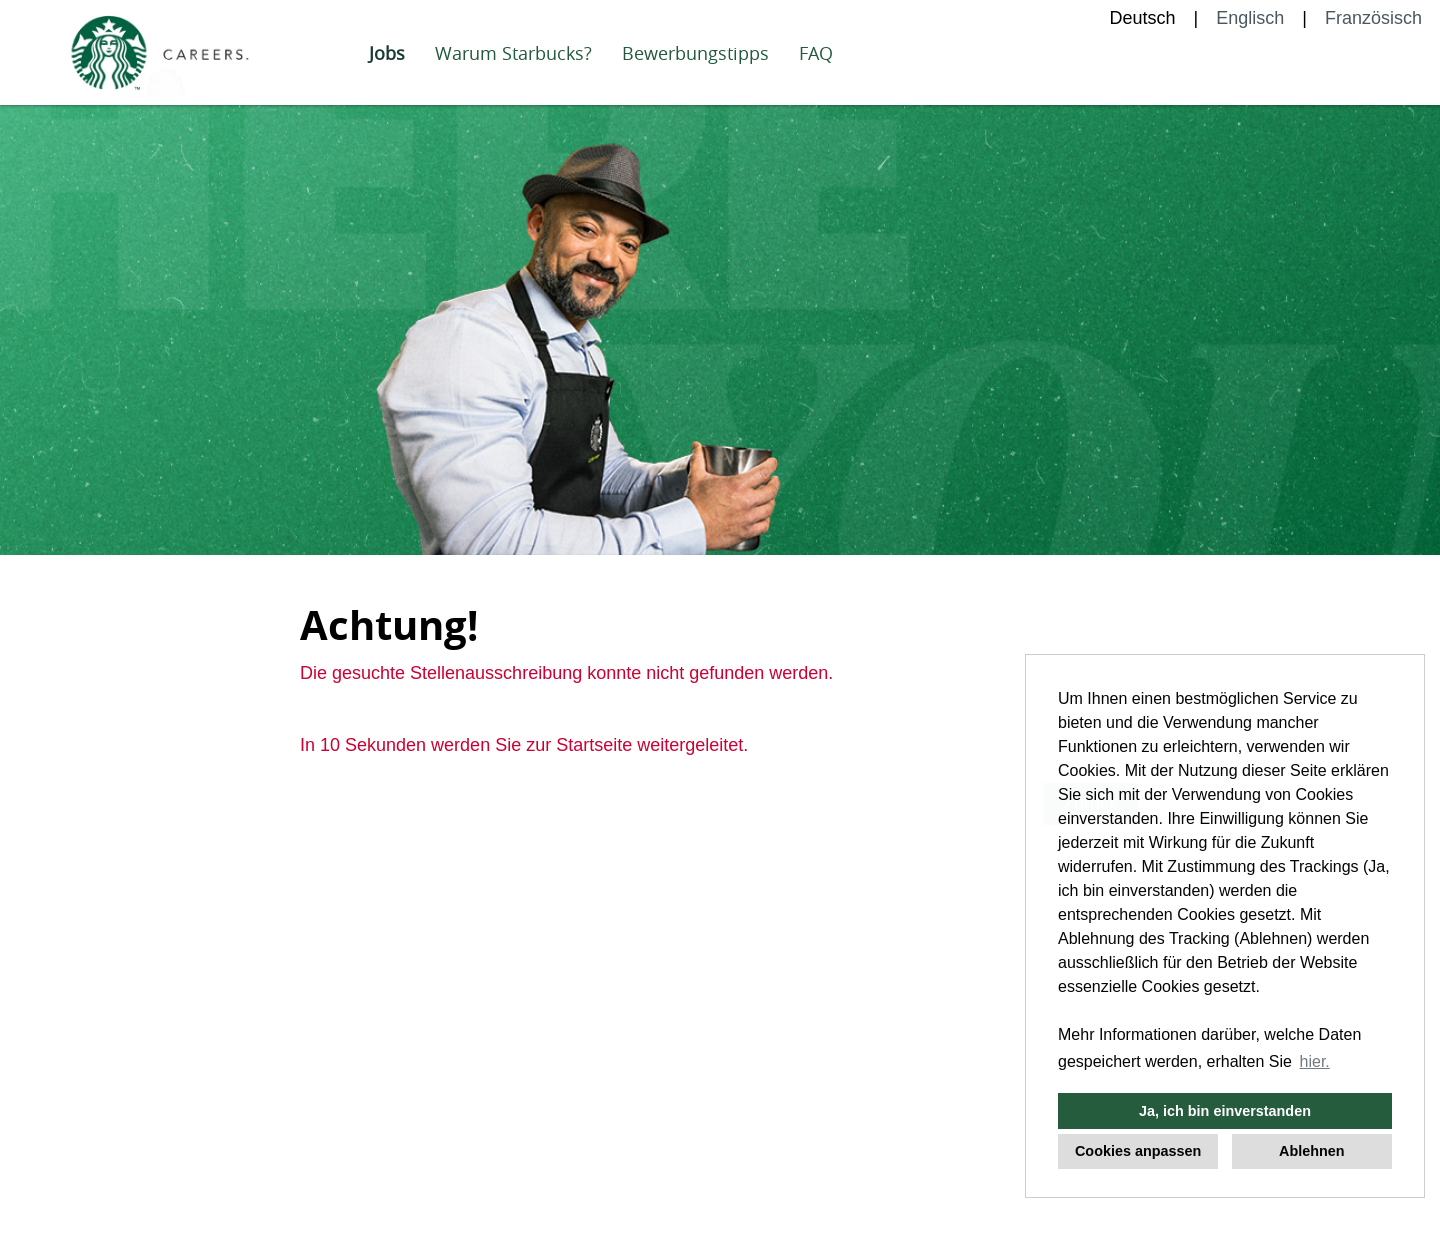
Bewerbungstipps (695, 53)
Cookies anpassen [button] (1138, 1151)
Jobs (387, 53)
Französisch (1373, 18)
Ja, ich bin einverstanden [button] (1225, 1111)
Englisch (1250, 18)
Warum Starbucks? (513, 53)
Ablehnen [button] (1312, 1151)
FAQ (816, 53)
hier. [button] (1315, 1061)
